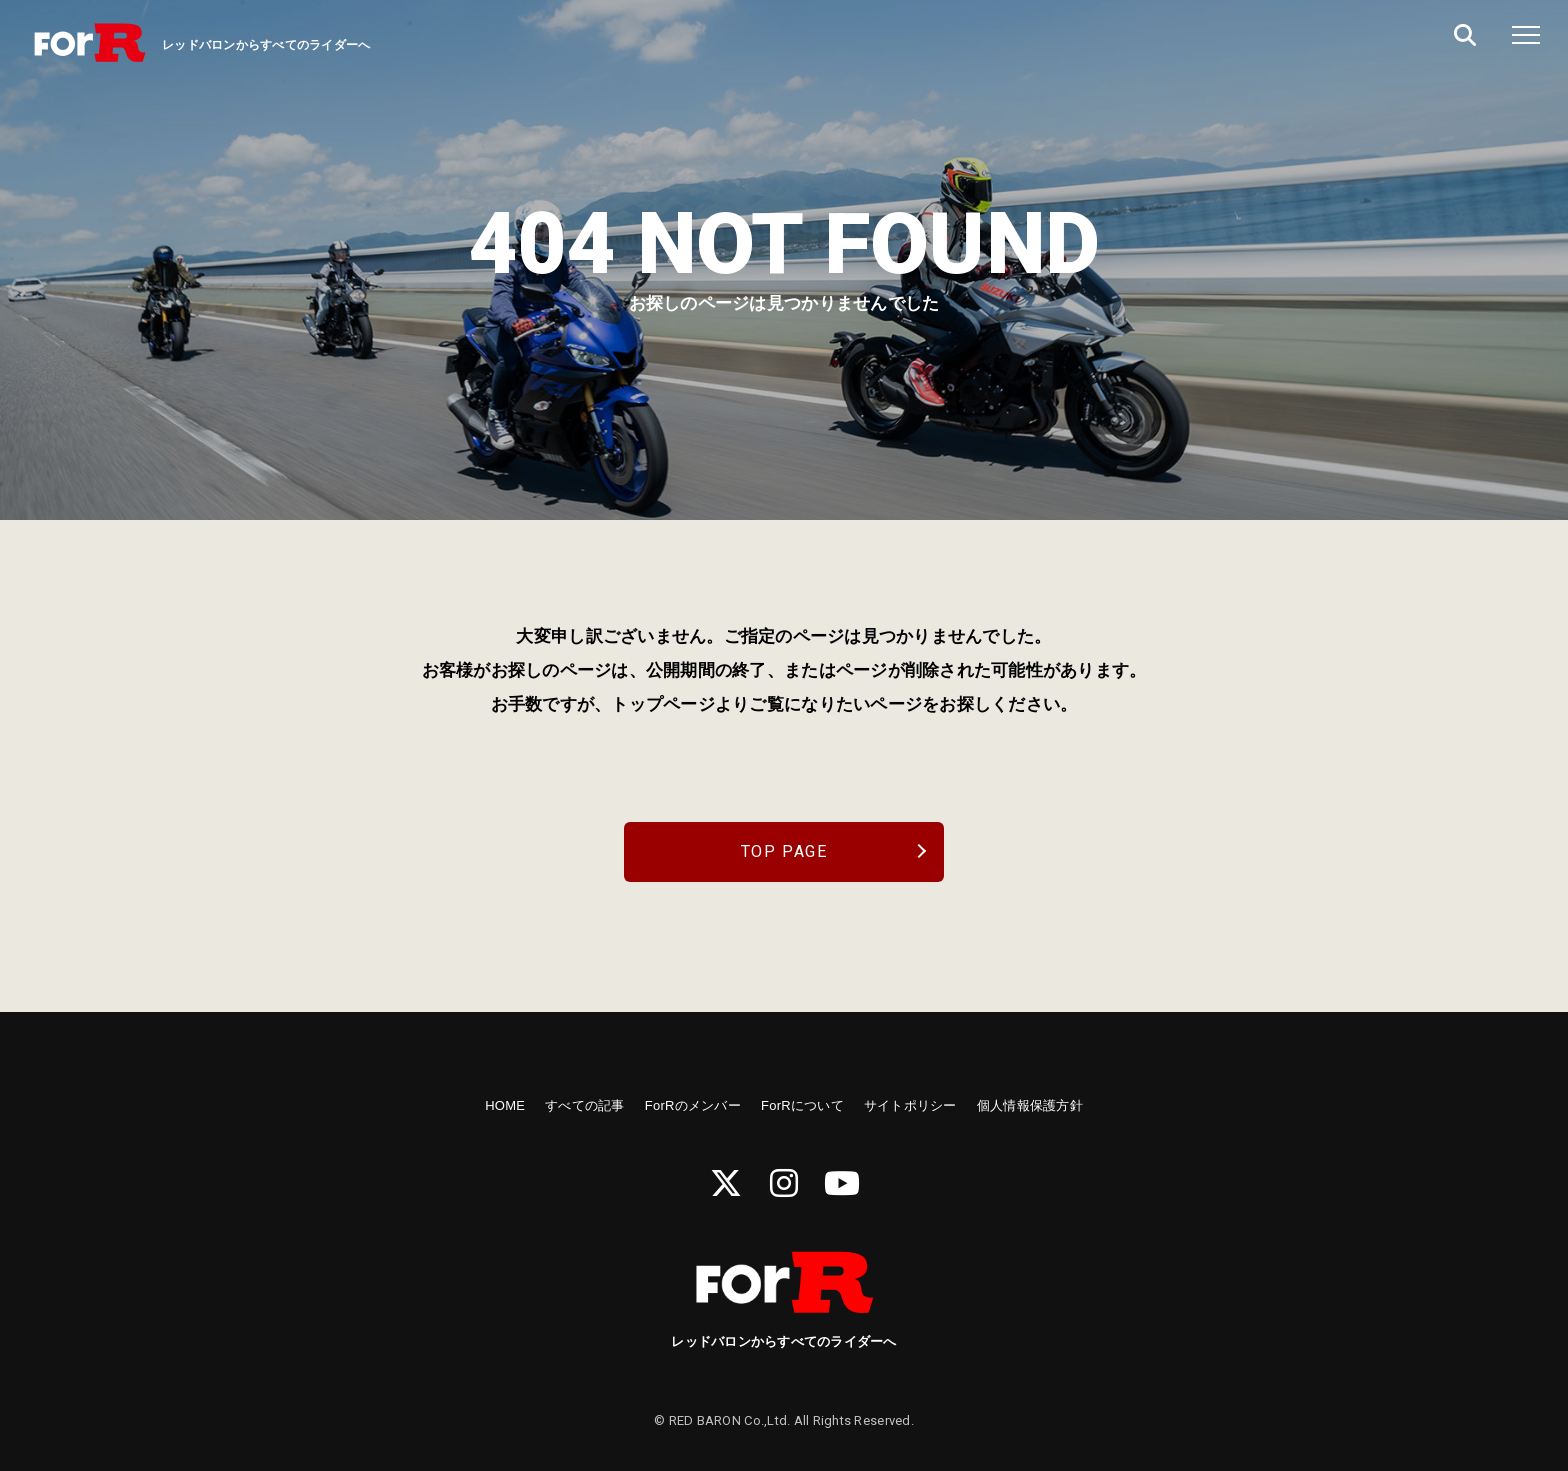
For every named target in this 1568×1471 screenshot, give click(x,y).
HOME (505, 1105)
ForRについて (802, 1105)
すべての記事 (585, 1105)
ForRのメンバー (693, 1105)
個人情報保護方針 (1030, 1105)
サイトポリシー (910, 1105)
